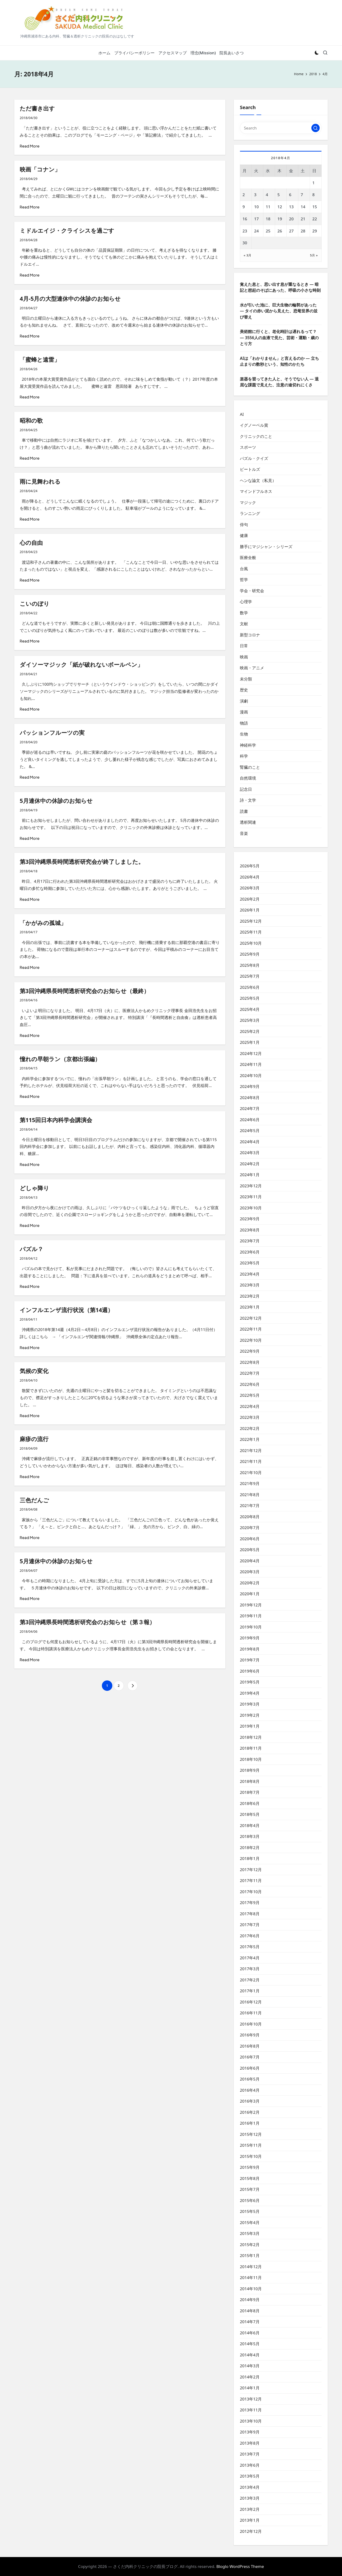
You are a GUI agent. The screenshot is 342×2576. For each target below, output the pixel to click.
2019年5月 (250, 1682)
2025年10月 (251, 943)
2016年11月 (251, 2013)
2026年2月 (250, 899)
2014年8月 (250, 2310)
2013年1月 (250, 2520)
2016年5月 (250, 2079)
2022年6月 (250, 1384)
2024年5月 (250, 1130)
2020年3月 (250, 1571)
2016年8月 (250, 2046)
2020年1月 (250, 1593)
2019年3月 (250, 1704)
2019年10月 (251, 1627)
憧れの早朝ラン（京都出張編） (60, 1059)
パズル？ (31, 1249)
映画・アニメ (252, 668)
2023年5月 (250, 1263)
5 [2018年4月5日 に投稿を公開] (278, 194)
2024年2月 (250, 1163)
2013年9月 (250, 2432)
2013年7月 (250, 2454)
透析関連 (248, 822)
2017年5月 (250, 1946)
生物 (244, 734)
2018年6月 (250, 1803)
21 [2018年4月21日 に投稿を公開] (303, 219)
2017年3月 (250, 1968)
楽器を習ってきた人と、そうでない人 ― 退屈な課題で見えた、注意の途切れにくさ (279, 382)
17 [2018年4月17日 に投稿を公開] (256, 219)
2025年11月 (251, 932)
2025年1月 (250, 1042)
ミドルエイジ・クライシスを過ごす (67, 230)
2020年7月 (250, 1527)
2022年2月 (250, 1428)
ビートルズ (250, 469)
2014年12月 (251, 2266)
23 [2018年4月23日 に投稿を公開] (244, 231)
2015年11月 (251, 2145)
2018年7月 (250, 1792)
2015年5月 (250, 2211)
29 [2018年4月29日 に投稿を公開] (314, 231)
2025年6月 (250, 987)
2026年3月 (250, 888)
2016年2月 (250, 2112)
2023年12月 (251, 1186)
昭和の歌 (31, 420)
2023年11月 (251, 1196)
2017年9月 (250, 1902)
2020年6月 (250, 1538)
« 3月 (248, 255)
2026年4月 (250, 877)
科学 (244, 756)
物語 (244, 723)
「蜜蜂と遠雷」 (40, 359)
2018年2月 (250, 1847)
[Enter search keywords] (281, 128)
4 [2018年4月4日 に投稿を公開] (267, 194)
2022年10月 (251, 1340)
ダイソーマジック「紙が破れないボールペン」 (81, 664)
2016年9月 (250, 2035)
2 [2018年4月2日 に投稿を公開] (243, 194)
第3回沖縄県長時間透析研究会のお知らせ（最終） (84, 991)
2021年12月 (251, 1450)
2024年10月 (251, 1075)
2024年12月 (251, 1053)
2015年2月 (250, 2244)
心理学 (246, 601)
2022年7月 (250, 1373)
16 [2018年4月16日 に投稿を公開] (244, 219)
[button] (132, 1685)
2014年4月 (250, 2355)
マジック (248, 502)
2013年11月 (251, 2410)
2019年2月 (250, 1715)
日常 (244, 645)
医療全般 (248, 557)
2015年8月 (250, 2178)
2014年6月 (250, 2333)
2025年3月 (250, 1020)
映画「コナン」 (40, 169)
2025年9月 (250, 954)
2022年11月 (251, 1329)
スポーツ (248, 447)
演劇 (244, 701)
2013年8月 (250, 2443)
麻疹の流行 (34, 1439)
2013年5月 (250, 2476)
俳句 (244, 524)
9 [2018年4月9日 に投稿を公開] (243, 206)
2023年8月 (250, 1230)
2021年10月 (251, 1472)
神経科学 (248, 745)
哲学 (244, 579)
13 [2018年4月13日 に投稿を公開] (291, 206)
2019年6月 (250, 1671)
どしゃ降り (34, 1188)
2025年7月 (250, 976)
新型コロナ (250, 635)
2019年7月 (250, 1660)
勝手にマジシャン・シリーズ (266, 546)
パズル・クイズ (254, 458)
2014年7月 (250, 2321)
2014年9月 (250, 2299)
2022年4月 (250, 1406)
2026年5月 (250, 866)
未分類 (246, 679)
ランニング (250, 513)
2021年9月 (250, 1483)
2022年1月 (250, 1439)
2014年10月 (251, 2288)
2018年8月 (250, 1781)
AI (242, 414)
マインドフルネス (256, 491)
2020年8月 (250, 1516)
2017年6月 (250, 1935)
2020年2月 (250, 1583)
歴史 (244, 690)
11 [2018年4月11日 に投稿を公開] (268, 206)
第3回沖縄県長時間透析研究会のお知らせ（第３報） (87, 1622)
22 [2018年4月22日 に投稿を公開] (314, 219)
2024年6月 (250, 1119)
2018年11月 (251, 1748)
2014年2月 (250, 2377)
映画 (244, 657)
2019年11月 (251, 1616)
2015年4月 (250, 2222)
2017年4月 (250, 1958)
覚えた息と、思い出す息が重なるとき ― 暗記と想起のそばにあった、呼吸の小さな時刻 (280, 287)
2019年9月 (250, 1638)
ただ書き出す (37, 108)
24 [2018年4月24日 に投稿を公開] (256, 231)
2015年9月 (250, 2167)
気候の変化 (34, 1371)
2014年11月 (251, 2277)
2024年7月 (250, 1108)
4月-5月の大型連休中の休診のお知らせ (70, 298)
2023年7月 (250, 1241)
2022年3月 (250, 1417)
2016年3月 (250, 2101)
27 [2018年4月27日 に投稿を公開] (291, 231)
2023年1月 (250, 1307)
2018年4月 (250, 1825)
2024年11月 (251, 1064)
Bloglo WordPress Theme (240, 2566)
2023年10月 (251, 1208)
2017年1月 (250, 1990)
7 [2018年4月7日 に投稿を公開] (302, 194)
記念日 (246, 789)
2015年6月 (250, 2200)
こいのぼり (34, 603)
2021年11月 (251, 1461)
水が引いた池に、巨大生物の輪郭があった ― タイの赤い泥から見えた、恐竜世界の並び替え (279, 311)
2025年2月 (250, 1031)
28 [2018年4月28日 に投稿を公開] (303, 231)
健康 (244, 535)
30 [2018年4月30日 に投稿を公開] (244, 242)
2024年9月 (250, 1086)
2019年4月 (250, 1693)
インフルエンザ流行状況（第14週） (66, 1310)
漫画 (244, 712)
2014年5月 (250, 2343)
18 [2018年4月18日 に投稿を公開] (268, 219)
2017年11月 (251, 1880)
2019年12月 (251, 1605)
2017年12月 (251, 1869)
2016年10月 (251, 2024)
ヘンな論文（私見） (258, 480)
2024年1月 (250, 1174)
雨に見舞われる (40, 481)
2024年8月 (250, 1097)
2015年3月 (250, 2233)
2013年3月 (250, 2498)
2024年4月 (250, 1141)
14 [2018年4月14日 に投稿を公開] (303, 206)
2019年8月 (250, 1649)
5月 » (314, 255)
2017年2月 (250, 1980)
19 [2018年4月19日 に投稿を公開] (279, 219)
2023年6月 (250, 1252)
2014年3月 (250, 2365)
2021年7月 (250, 1505)
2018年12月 (251, 1737)
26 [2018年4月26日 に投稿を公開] (279, 231)
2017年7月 (250, 1924)
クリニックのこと (256, 436)
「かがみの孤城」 (43, 923)
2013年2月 (250, 2509)
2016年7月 (250, 2057)
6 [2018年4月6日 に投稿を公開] (290, 194)
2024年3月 (250, 1152)
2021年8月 (250, 1494)
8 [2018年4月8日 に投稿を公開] (313, 194)
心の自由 (31, 542)
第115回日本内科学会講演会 (56, 1120)
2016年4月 (250, 2090)
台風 (244, 568)
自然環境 (248, 778)
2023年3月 (250, 1285)
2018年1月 (250, 1858)
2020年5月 (250, 1549)
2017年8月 (250, 1913)
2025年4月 (250, 1009)
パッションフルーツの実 (52, 732)
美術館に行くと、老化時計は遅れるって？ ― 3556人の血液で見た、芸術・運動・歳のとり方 (279, 337)
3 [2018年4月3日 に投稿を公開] (255, 194)
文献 (244, 623)
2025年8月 (250, 965)
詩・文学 (248, 800)
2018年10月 (251, 1759)
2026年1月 (250, 910)
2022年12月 (251, 1318)
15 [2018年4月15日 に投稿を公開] (314, 206)
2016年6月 (250, 2068)
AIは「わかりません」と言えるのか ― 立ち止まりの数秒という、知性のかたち (279, 361)
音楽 (244, 833)
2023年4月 (250, 1274)
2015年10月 (251, 2156)
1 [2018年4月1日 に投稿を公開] (313, 182)
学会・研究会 (252, 590)
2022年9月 (250, 1351)
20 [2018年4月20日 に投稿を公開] (291, 219)
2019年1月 (250, 1726)
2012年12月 (251, 2531)
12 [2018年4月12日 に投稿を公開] (279, 206)
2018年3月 (250, 1836)
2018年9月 (250, 1770)
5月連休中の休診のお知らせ (56, 801)
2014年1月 (250, 2388)
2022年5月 (250, 1395)
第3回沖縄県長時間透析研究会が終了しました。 (82, 861)
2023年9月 (250, 1218)
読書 (244, 811)
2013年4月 (250, 2487)
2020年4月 (250, 1560)
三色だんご (34, 1500)
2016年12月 (251, 2002)
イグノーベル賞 (254, 425)
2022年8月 (250, 1362)
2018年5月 (250, 1814)
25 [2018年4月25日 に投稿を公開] (268, 231)
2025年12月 (251, 921)
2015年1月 (250, 2255)
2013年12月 (251, 2399)
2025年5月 (250, 998)
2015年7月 (250, 2189)
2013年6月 (250, 2465)
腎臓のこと (250, 767)
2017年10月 (251, 1891)
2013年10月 (251, 2421)
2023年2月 (250, 1296)
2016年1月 (250, 2123)
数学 (244, 612)
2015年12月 (251, 2134)
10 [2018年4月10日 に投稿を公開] (256, 206)
